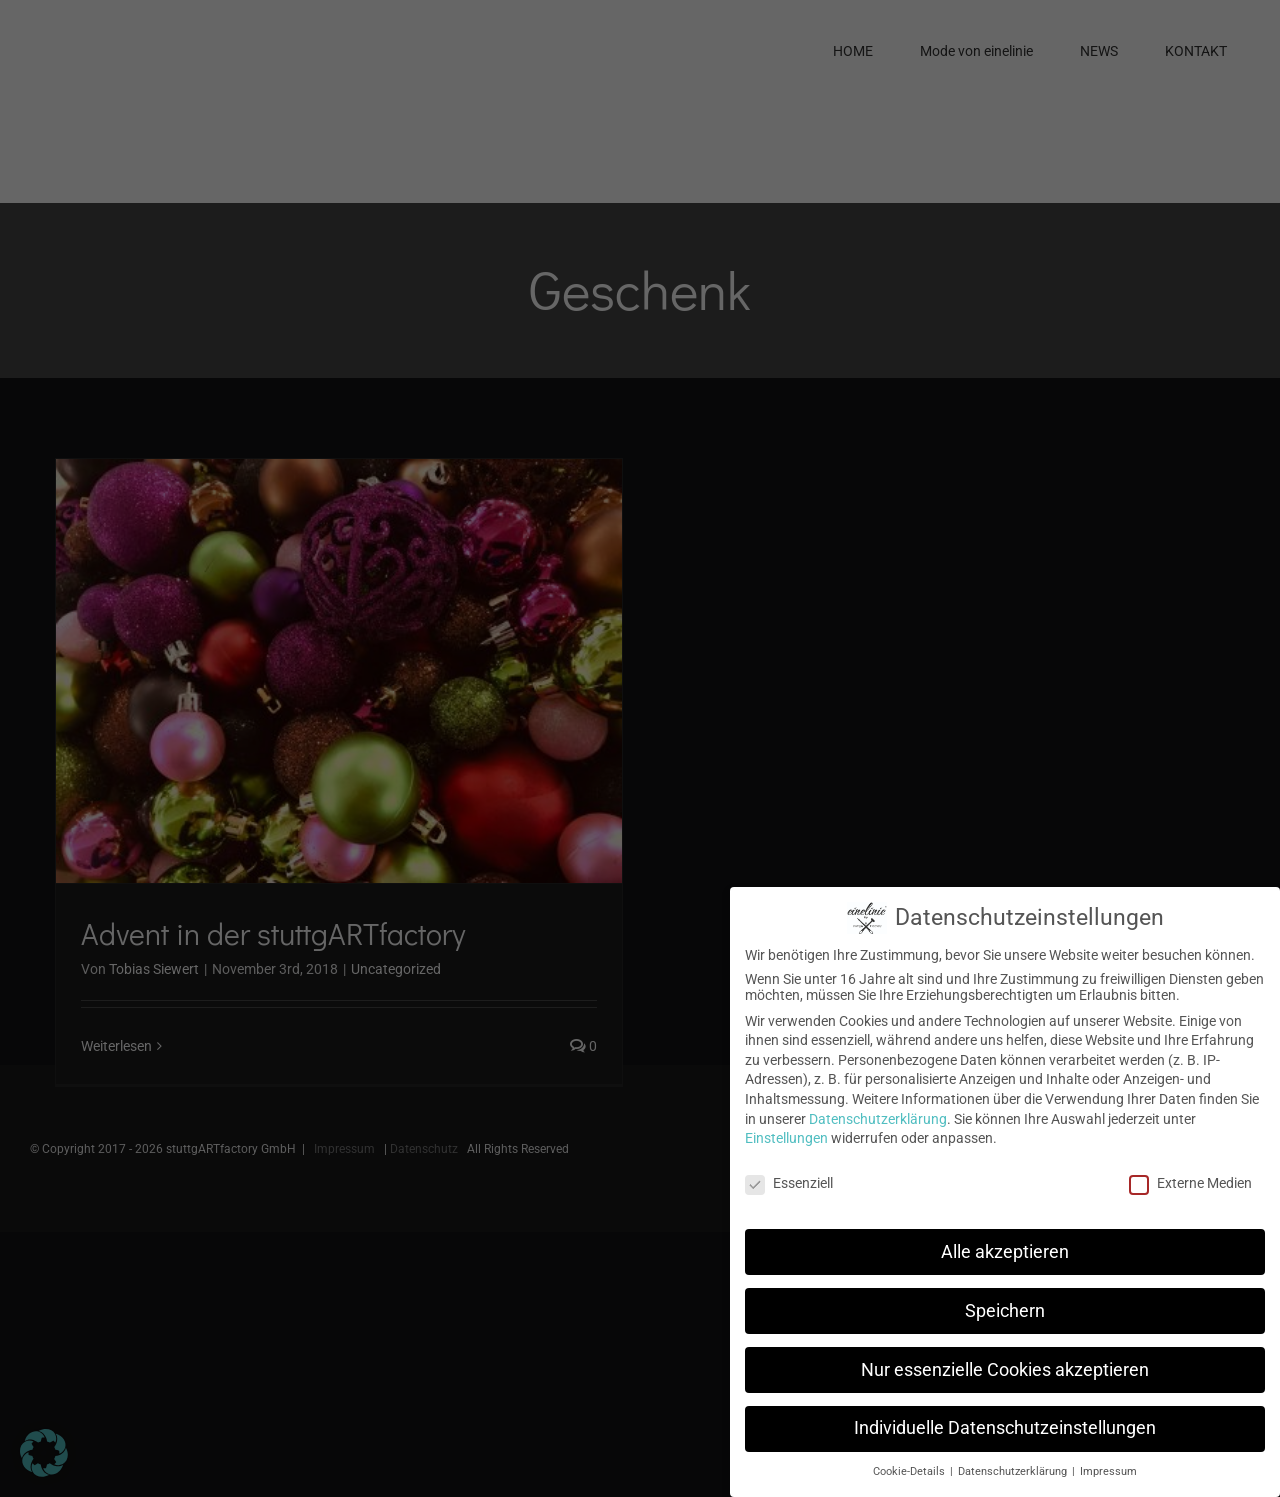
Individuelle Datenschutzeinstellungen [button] (1005, 1428)
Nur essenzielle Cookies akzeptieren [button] (1005, 1370)
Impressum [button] (1108, 1471)
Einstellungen (786, 1138)
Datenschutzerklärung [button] (1014, 1471)
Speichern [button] (1005, 1311)
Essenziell (789, 1183)
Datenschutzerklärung (878, 1119)
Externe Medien (1190, 1183)
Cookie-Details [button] (910, 1471)
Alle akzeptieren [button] (1005, 1252)
